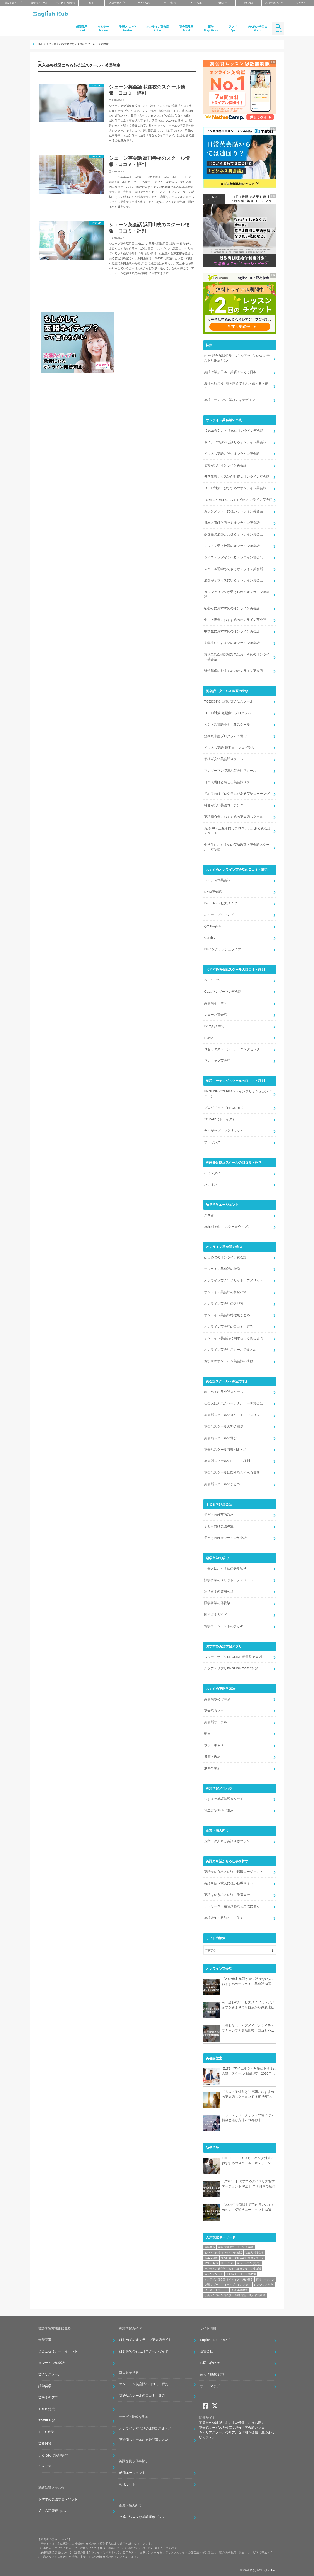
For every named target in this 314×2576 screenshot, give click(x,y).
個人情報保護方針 (213, 2373)
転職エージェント (132, 2472)
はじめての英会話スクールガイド (143, 2350)
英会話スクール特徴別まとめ (225, 1448)
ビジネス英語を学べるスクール (227, 723)
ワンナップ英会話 (217, 1059)
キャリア (301, 2)
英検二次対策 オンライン (249, 2256)
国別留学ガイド (215, 1613)
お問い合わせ (210, 2362)
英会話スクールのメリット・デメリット (233, 1414)
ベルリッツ (212, 979)
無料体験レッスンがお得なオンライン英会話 (237, 476)
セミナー (103, 28)
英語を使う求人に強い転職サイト (228, 1882)
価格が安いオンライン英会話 (225, 464)
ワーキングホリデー (216, 2289)
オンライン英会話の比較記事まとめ (145, 2427)
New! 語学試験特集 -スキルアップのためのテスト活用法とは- (237, 357)
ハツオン (210, 1183)
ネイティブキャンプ (219, 914)
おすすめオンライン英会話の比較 (228, 1360)
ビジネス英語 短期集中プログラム (229, 747)
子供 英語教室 (239, 2289)
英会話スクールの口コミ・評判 (227, 1460)
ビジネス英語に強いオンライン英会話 (232, 453)
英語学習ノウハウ (274, 2)
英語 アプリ (211, 2283)
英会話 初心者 (234, 2273)
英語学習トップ (13, 2)
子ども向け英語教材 (219, 1514)
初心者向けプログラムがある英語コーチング (237, 793)
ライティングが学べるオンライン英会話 (233, 556)
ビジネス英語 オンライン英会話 (223, 2251)
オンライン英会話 (65, 2)
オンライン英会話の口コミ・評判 (228, 1326)
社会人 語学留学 (254, 2251)
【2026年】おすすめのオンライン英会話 (234, 429)
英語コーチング (265, 2278)
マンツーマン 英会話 (249, 2262)
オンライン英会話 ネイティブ (222, 2278)
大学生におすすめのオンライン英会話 (232, 642)
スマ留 (209, 1214)
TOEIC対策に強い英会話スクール (228, 700)
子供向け (248, 2)
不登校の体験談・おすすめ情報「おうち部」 (232, 2422)
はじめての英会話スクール (223, 1391)
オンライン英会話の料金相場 (225, 1291)
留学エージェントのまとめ (223, 1625)
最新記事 (81, 28)
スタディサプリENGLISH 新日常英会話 (233, 1656)
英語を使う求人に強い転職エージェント (233, 1871)
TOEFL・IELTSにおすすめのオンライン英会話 (238, 499)
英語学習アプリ (117, 2)
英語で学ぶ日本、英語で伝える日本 (230, 371)
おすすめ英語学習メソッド (223, 1798)
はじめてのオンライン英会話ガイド (145, 2339)
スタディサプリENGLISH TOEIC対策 (231, 1667)
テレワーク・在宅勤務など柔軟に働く (232, 1905)
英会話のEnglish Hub (263, 2569)
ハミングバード (215, 1172)
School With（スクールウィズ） (227, 1226)
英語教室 (251, 2273)
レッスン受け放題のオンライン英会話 (232, 545)
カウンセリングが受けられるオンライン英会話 (237, 593)
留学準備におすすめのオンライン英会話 (233, 670)
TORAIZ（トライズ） (220, 1118)
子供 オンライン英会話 (218, 2294)
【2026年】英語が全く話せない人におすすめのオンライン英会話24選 (248, 1980)
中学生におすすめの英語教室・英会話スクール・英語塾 (237, 846)
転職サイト (127, 2483)
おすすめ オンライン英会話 (245, 2267)
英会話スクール (39, 2)
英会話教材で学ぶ (217, 1698)
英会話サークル (215, 1721)
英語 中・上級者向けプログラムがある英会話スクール (237, 830)
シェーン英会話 (215, 1013)
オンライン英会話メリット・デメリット (233, 1279)
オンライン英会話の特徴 (222, 1268)
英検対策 (222, 2)
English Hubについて (215, 2339)
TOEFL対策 (170, 2)
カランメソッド (214, 2273)
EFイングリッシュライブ (222, 948)
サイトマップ (210, 2385)
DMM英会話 (213, 891)
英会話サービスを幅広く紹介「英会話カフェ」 (233, 2426)
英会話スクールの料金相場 (223, 1425)
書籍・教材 (212, 1756)
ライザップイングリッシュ (223, 1130)
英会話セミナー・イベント (58, 2350)
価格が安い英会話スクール (223, 758)
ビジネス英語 (245, 2246)
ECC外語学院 (214, 1025)
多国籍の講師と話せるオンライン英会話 (233, 533)
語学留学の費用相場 (219, 1591)
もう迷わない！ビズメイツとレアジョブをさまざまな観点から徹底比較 (248, 2003)
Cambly (209, 937)
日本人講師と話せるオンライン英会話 (232, 522)
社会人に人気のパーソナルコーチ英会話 (233, 1402)
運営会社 (206, 2350)
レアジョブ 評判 (263, 2283)
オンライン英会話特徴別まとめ (227, 1314)
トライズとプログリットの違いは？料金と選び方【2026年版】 (248, 2116)
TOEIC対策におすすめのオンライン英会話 (235, 487)
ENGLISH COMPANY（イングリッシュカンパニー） (237, 1093)
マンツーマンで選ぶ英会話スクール (230, 769)
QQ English (212, 925)
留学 (91, 2)
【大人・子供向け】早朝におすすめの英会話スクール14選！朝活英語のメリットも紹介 (248, 2093)
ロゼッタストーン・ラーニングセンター (233, 1048)
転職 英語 (240, 2294)
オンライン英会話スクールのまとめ (230, 1348)
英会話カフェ (214, 1710)
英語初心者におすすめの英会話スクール (233, 816)
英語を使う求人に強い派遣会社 (227, 1894)
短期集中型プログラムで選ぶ (225, 735)
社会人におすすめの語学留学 (225, 1567)
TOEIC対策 (144, 2)
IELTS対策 (196, 2)
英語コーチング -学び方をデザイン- (230, 399)
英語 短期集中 (226, 2246)
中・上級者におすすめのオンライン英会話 (235, 619)
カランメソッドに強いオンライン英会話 (233, 510)
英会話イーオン (215, 1002)
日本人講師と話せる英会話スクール (230, 781)
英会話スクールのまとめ (222, 1483)
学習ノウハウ (127, 28)
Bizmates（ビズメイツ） (222, 902)
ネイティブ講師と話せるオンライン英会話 (235, 441)
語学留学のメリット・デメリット (228, 1579)
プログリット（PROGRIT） (224, 1107)
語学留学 (44, 2385)
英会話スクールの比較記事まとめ (143, 2439)
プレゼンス (212, 1141)
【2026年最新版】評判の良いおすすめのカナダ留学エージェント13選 (248, 2206)
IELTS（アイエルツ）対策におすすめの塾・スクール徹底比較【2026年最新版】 (249, 2070)
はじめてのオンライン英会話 (225, 1256)
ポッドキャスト (215, 1744)
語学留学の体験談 (217, 1602)
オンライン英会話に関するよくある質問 (233, 1337)
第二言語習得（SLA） (220, 1809)
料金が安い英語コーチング (223, 804)
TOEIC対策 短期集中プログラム (227, 712)
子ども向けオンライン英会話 (225, 1537)
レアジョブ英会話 (217, 879)
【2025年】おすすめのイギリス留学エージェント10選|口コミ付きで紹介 (248, 2183)
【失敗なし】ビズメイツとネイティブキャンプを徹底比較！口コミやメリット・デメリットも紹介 (248, 2027)
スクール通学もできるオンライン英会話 (233, 568)
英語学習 (210, 2246)
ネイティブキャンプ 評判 (236, 2283)
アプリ (233, 28)
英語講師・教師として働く (223, 1917)
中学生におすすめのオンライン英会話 (232, 630)
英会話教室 (186, 28)
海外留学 (247, 2278)
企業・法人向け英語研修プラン (227, 1840)
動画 (207, 1732)
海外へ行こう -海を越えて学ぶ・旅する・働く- (236, 385)
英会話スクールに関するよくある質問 (232, 1471)
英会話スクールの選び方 (222, 1437)
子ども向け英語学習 (53, 2454)
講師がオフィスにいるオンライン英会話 (233, 579)
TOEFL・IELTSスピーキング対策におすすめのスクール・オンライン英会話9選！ (248, 2160)
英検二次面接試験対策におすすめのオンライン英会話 (237, 656)
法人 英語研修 (257, 2294)
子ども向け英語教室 (219, 1525)
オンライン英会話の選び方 (223, 1302)
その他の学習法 (257, 28)
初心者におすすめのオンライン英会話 (232, 607)
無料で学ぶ (212, 1767)
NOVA (208, 1037)
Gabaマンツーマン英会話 (222, 990)
